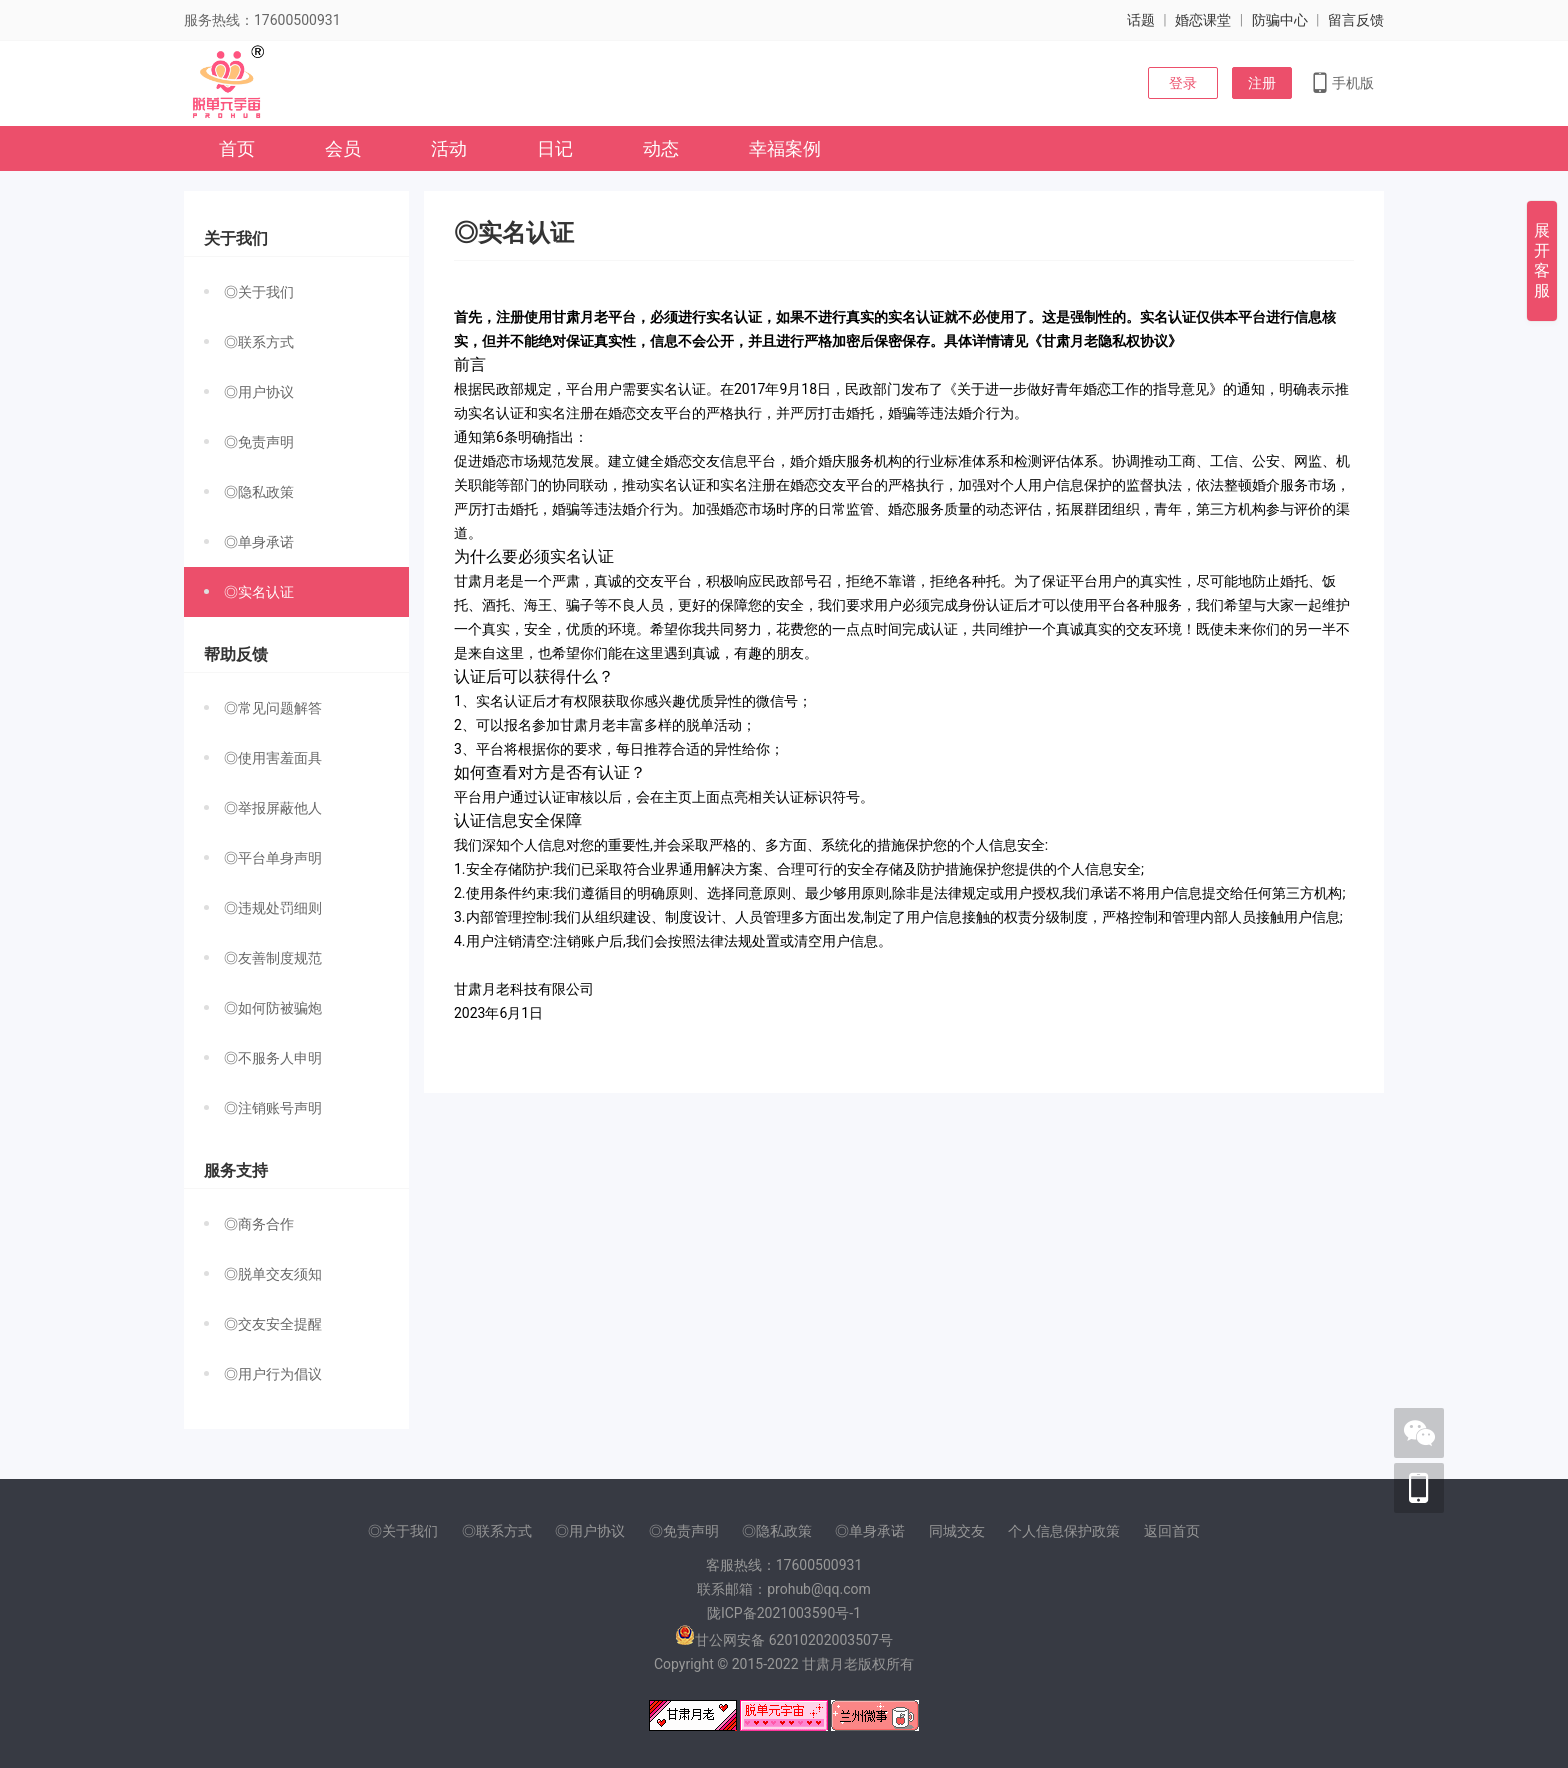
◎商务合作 (249, 1224)
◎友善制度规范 (263, 958)
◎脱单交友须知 (263, 1274)
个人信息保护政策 (1064, 1531)
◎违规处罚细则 (263, 908)
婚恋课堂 (1203, 20)
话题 (1141, 20)
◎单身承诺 (249, 542)
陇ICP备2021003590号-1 (784, 1613)
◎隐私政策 (249, 492)
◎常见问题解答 (263, 708)
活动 (449, 148)
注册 (1262, 83)
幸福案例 (785, 148)
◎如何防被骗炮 (263, 1008)
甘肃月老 (830, 1664)
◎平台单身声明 (263, 858)
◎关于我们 (249, 292)
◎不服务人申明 (263, 1058)
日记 (555, 148)
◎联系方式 (249, 342)
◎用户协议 (249, 392)
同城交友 (957, 1531)
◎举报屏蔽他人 (263, 808)
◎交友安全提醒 (263, 1324)
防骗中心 (1280, 20)
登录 (1183, 83)
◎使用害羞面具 (263, 758)
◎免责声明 (249, 442)
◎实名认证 (249, 592)
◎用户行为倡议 (263, 1374)
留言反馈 (1356, 20)
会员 (343, 148)
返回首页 (1172, 1531)
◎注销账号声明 (263, 1108)
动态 (661, 148)
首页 (237, 148)
